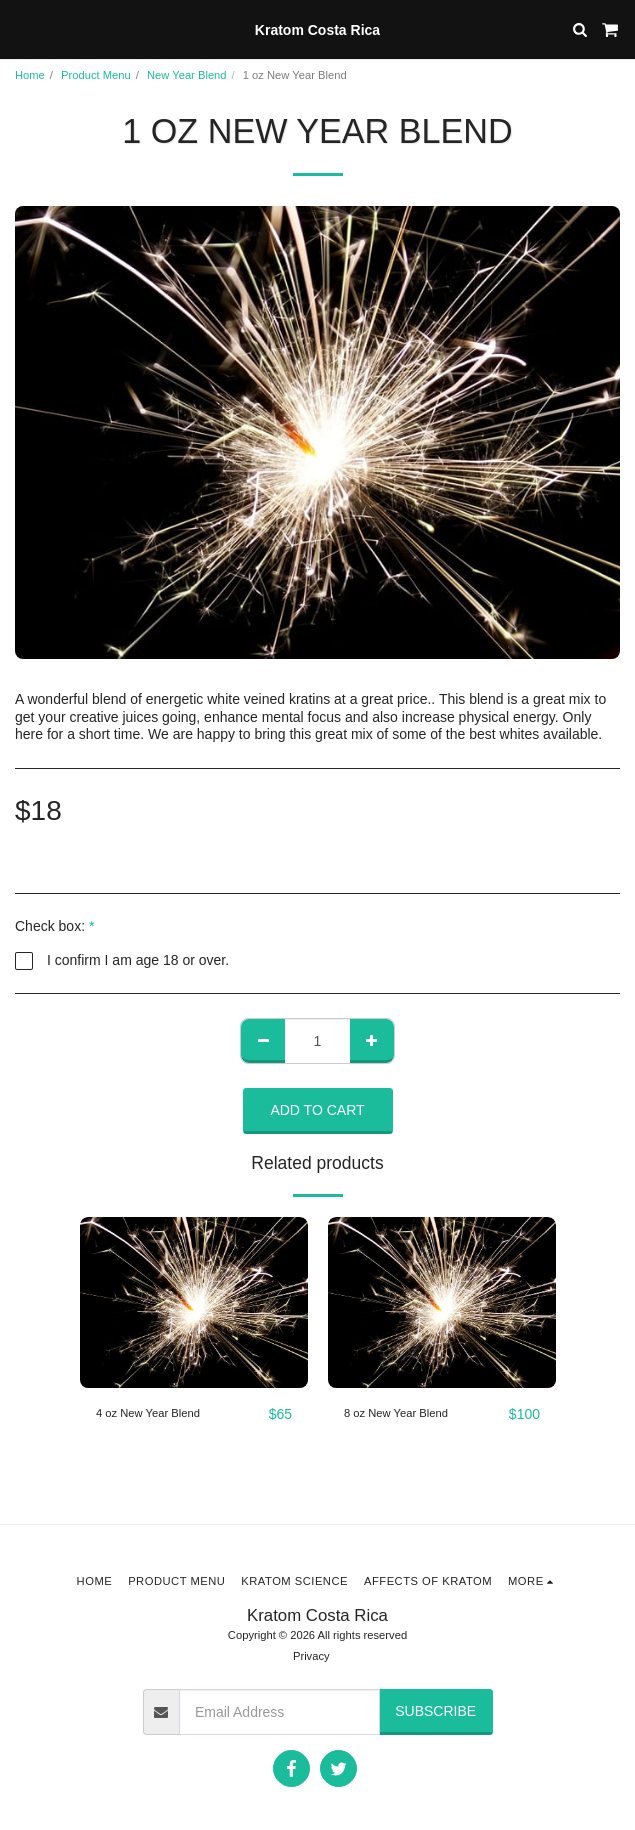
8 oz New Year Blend (396, 1413)
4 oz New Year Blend (148, 1413)
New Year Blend (187, 75)
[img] (194, 1302)
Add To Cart (317, 1110)
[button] (22, 29)
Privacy (311, 1656)
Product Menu (96, 75)
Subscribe (435, 1711)
